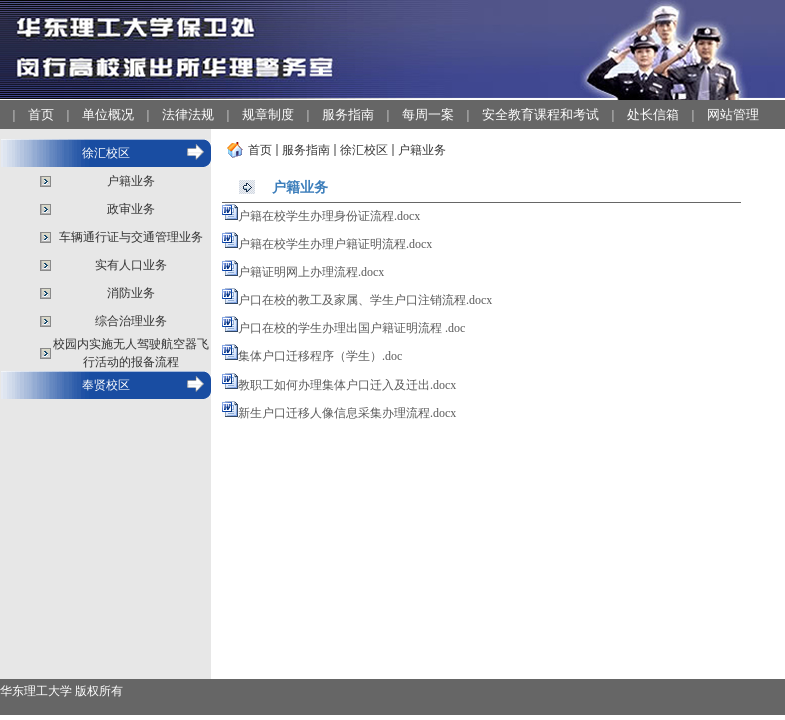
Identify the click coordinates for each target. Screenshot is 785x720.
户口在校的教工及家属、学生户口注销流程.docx (365, 300)
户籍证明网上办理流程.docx (311, 272)
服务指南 (348, 114)
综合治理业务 (131, 321)
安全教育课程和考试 (540, 114)
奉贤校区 (106, 385)
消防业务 (131, 293)
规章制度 (268, 114)
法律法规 (188, 114)
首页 (41, 114)
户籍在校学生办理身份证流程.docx (329, 216)
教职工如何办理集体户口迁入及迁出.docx (347, 385)
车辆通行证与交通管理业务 (131, 237)
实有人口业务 (131, 265)
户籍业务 (131, 181)
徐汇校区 (106, 153)
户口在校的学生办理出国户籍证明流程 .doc (351, 328)
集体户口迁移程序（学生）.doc (320, 356)
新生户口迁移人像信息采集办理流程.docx (347, 413)
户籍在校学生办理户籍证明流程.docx (335, 244)
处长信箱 (653, 114)
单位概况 (108, 114)
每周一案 (428, 114)
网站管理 (733, 114)
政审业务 (131, 209)
